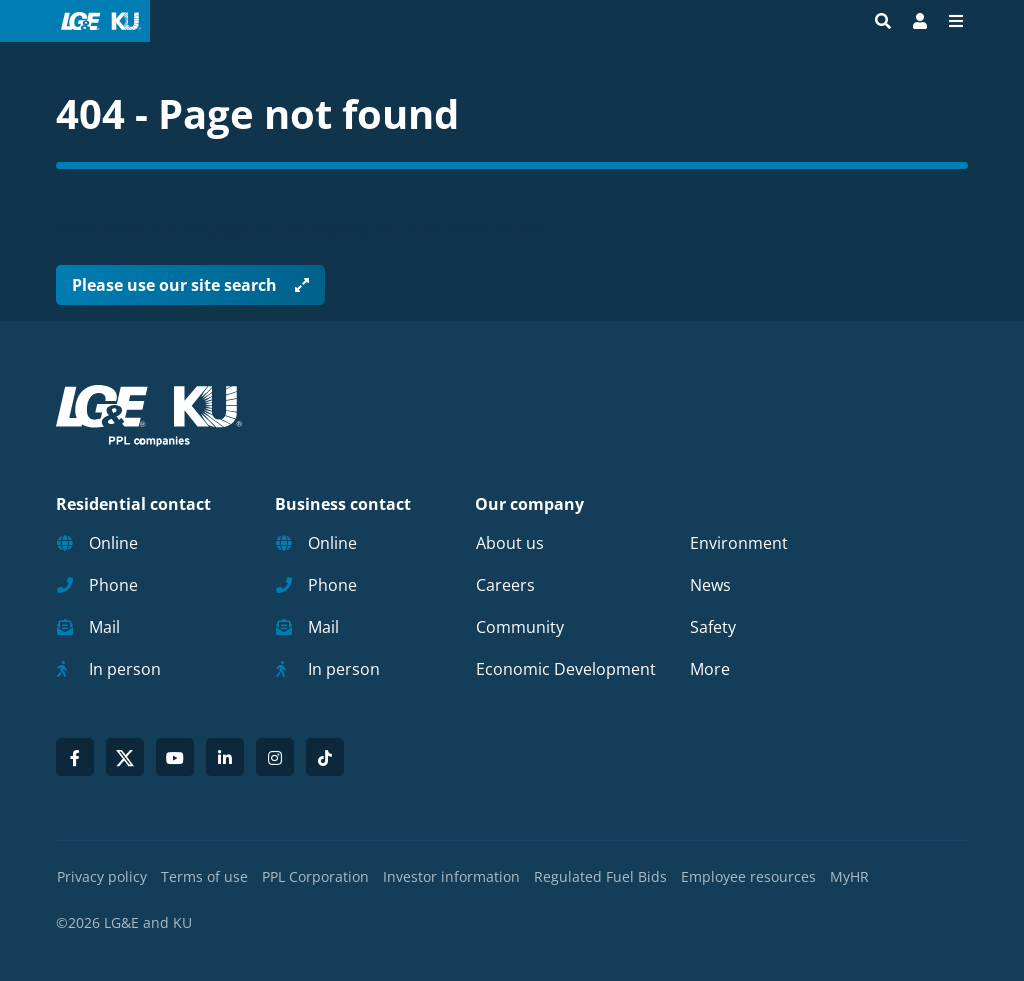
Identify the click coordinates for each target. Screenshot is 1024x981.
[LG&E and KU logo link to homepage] (96, 21)
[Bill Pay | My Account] (920, 21)
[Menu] (956, 21)
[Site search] (883, 21)
